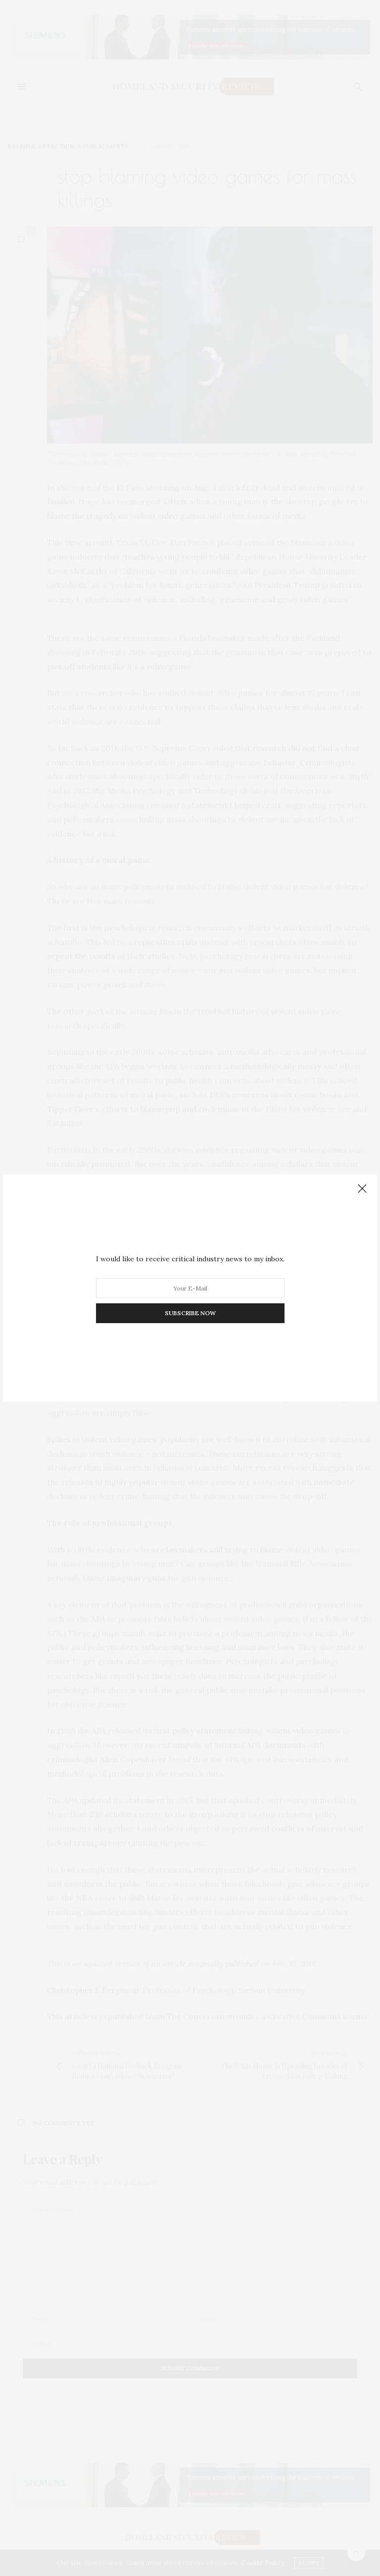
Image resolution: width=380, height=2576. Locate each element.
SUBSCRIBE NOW (190, 1313)
